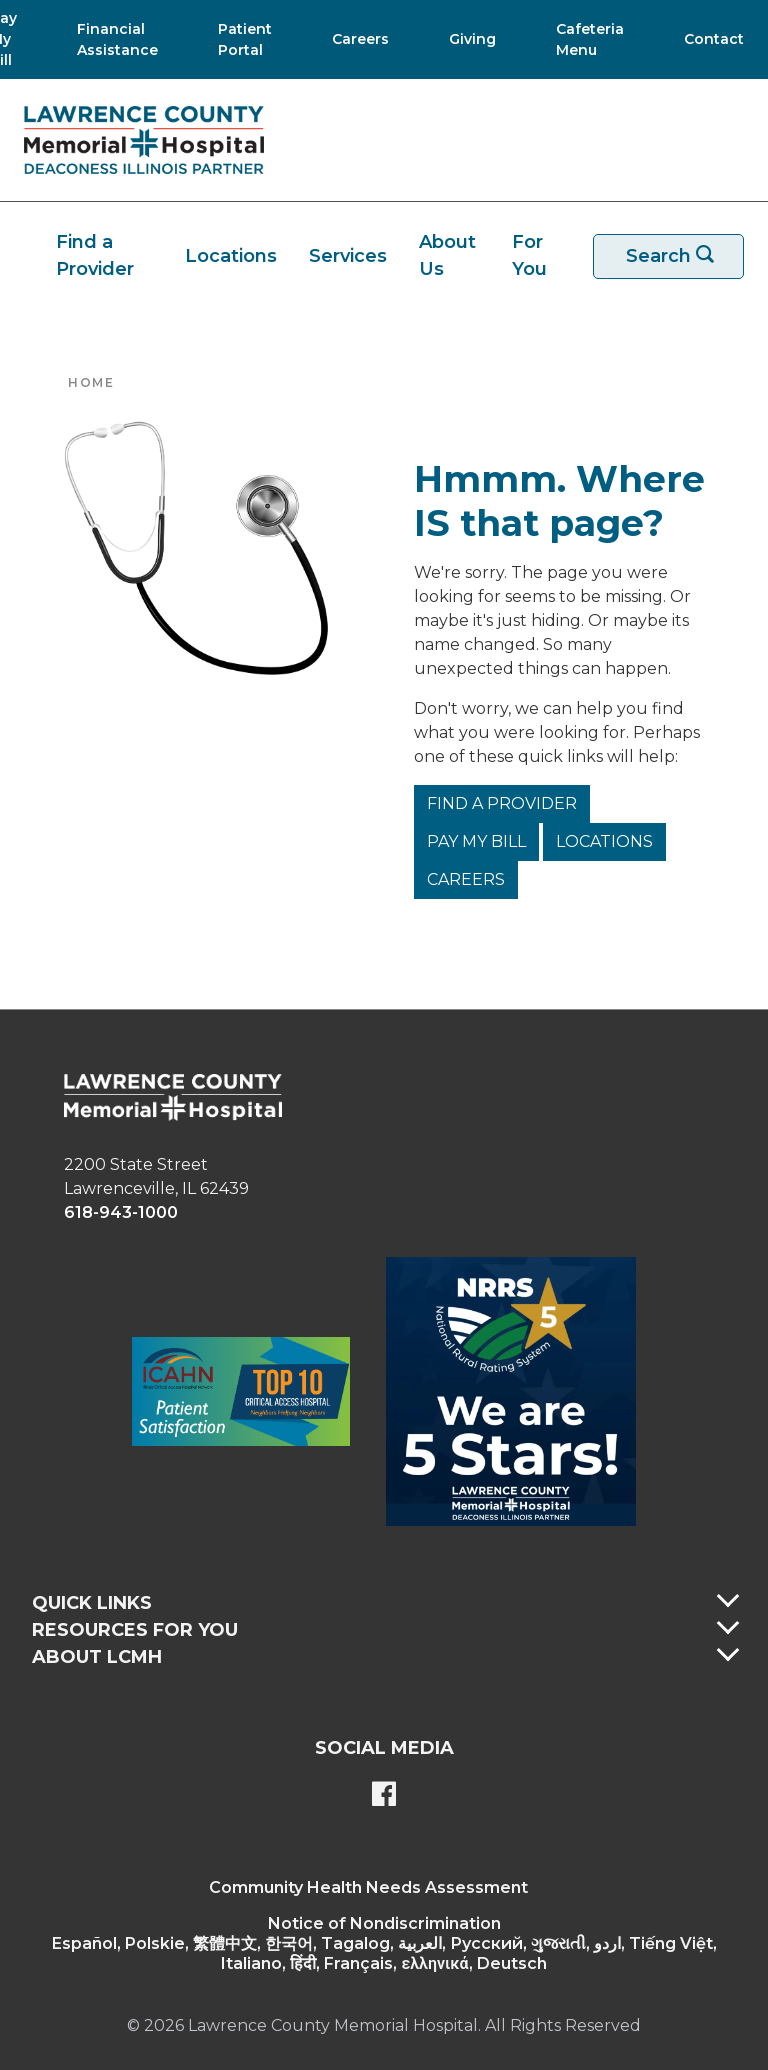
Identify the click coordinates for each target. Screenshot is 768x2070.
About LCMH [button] (97, 1657)
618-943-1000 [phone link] (121, 1212)
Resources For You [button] (135, 1630)
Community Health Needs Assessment (368, 1887)
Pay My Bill (476, 841)
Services (348, 256)
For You (529, 255)
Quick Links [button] (92, 1603)
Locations (231, 256)
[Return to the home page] (144, 140)
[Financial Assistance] (111, 39)
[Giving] (466, 39)
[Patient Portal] (239, 39)
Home (91, 382)
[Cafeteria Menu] (584, 39)
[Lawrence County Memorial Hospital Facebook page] (384, 1796)
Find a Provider (95, 255)
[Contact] (704, 39)
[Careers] (354, 39)
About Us (447, 255)
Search (681, 256)
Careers (466, 879)
